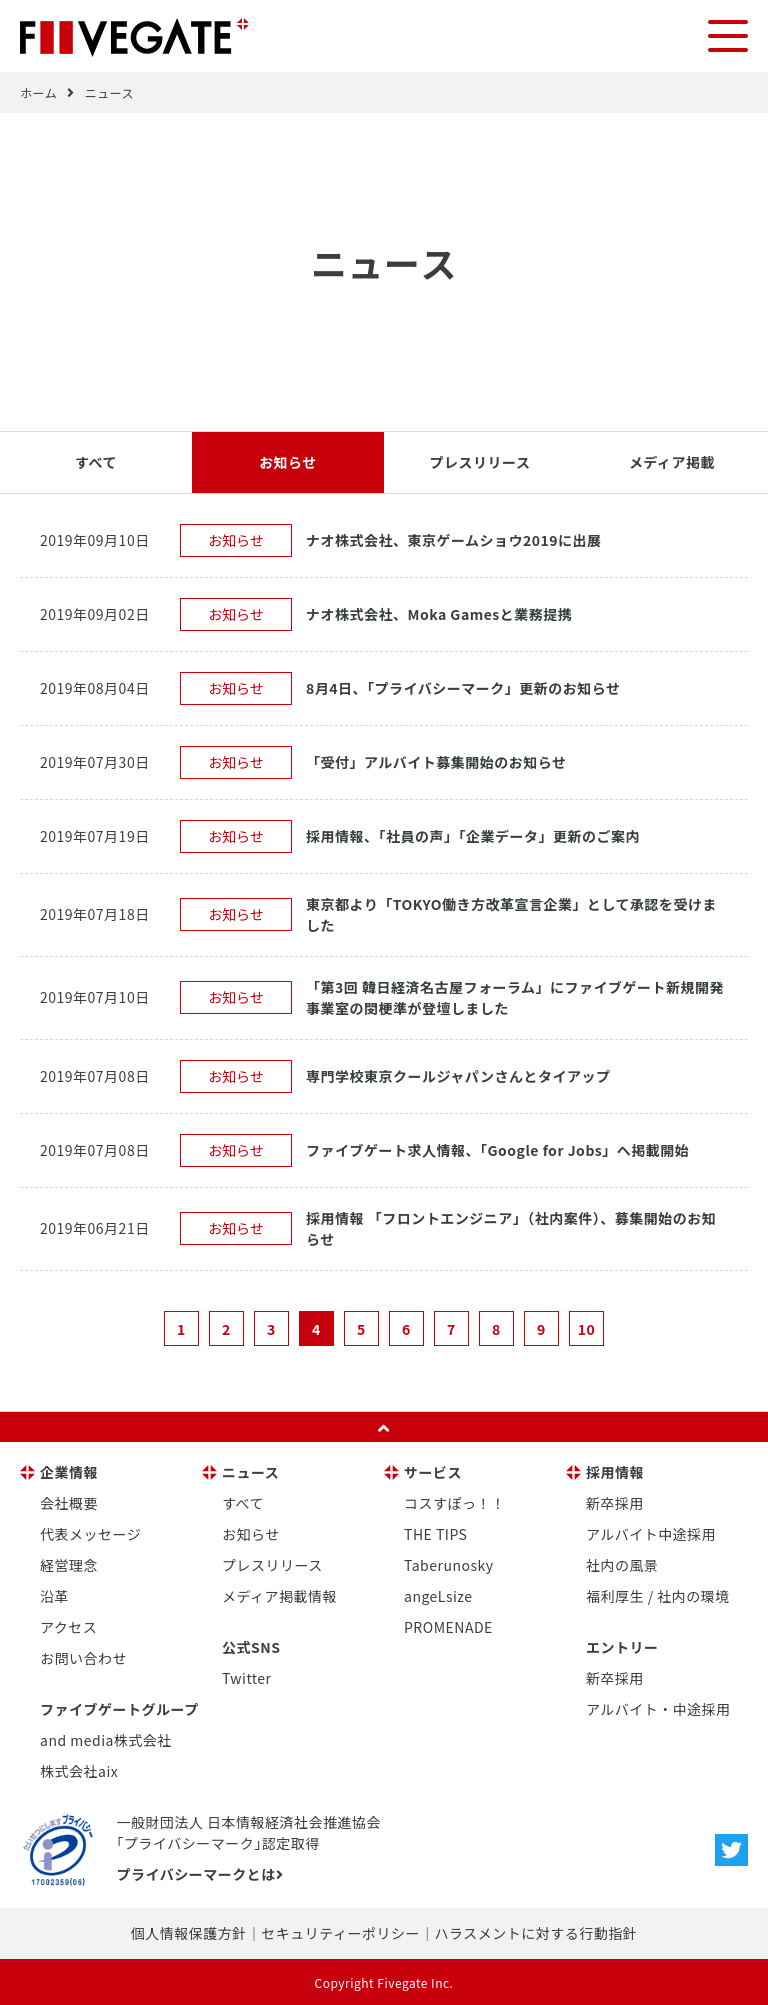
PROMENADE (448, 1626)
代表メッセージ (90, 1533)
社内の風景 (622, 1564)
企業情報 (69, 1471)
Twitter (247, 1677)
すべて (96, 461)
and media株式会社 (106, 1739)
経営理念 (69, 1564)
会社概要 (69, 1502)
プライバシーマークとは (199, 1873)
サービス (433, 1471)
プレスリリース (480, 461)
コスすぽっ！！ (455, 1502)
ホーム (38, 91)
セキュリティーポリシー (340, 1932)
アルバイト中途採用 (651, 1533)
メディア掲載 (672, 461)
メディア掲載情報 (279, 1595)
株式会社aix (79, 1770)
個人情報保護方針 (189, 1932)
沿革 (54, 1595)
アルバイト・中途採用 (658, 1708)
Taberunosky (448, 1564)
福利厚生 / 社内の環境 (658, 1595)
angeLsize (438, 1595)
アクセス (68, 1626)
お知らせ (288, 461)
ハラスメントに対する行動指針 (535, 1932)
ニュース (109, 91)
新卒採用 (615, 1502)
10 (587, 1328)
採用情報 (615, 1471)
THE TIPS (435, 1533)
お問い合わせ (83, 1657)
